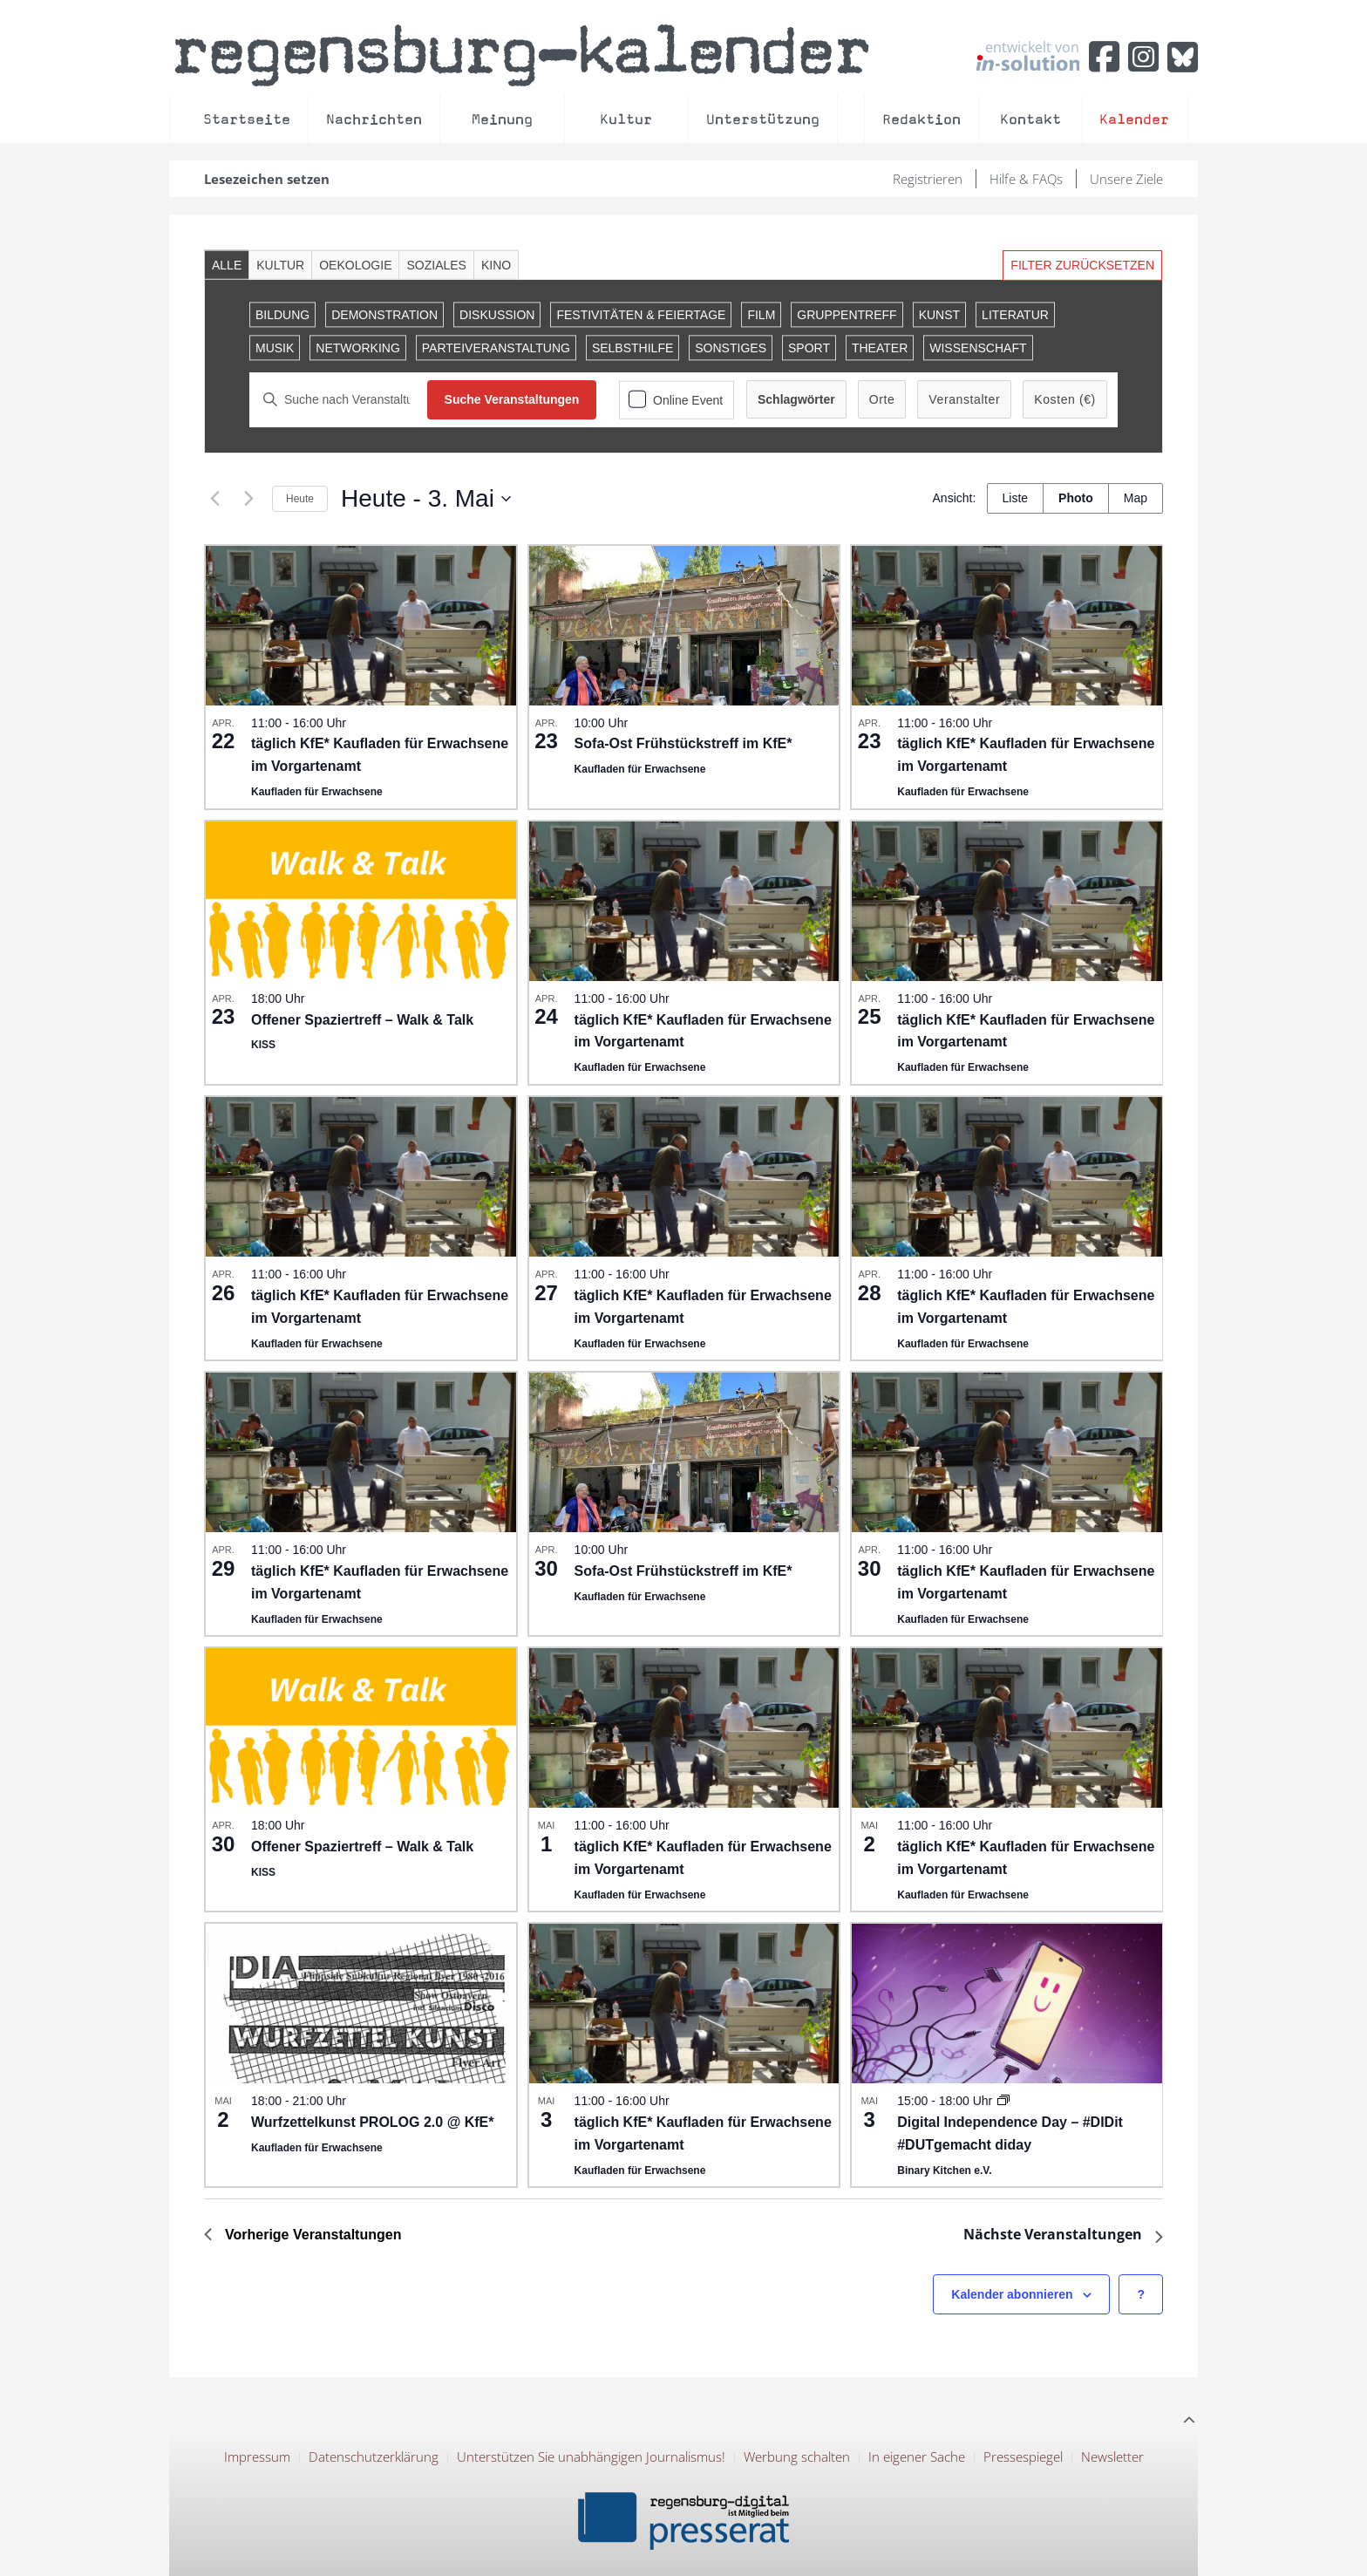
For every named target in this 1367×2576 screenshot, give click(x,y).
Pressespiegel (1023, 2456)
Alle (226, 265)
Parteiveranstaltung (496, 348)
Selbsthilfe (632, 348)
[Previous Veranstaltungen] (214, 498)
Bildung (282, 315)
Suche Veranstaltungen (512, 399)
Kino (496, 265)
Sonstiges (730, 348)
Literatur (1015, 315)
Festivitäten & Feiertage (640, 315)
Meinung (502, 119)
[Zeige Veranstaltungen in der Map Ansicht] (1135, 498)
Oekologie (355, 265)
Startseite (246, 119)
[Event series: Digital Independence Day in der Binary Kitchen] (1003, 2101)
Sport (809, 348)
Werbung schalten (797, 2456)
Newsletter (1112, 2456)
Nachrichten (374, 119)
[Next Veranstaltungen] (248, 498)
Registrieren (927, 178)
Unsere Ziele (1126, 178)
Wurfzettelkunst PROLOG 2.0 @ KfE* (372, 2122)
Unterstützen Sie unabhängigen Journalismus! (591, 2456)
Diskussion (496, 315)
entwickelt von (1027, 55)
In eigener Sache (916, 2456)
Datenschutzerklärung (374, 2456)
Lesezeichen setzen (267, 178)
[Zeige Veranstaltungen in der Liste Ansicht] (1015, 498)
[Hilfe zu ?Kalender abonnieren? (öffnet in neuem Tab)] (1141, 2294)
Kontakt (1030, 119)
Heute (300, 499)
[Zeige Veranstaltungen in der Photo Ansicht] (1076, 498)
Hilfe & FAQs (1026, 178)
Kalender (1134, 119)
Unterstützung (763, 119)
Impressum (257, 2456)
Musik (274, 348)
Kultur (626, 119)
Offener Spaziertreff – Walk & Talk (362, 1019)
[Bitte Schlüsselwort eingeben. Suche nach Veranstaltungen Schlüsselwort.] (338, 399)
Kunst (939, 315)
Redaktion (921, 119)
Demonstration (384, 315)
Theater (880, 348)
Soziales (436, 265)
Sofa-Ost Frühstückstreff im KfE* (683, 743)
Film (761, 315)
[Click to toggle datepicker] (426, 498)
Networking (357, 348)
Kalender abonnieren (1011, 2294)
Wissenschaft (977, 348)
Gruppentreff (846, 315)
